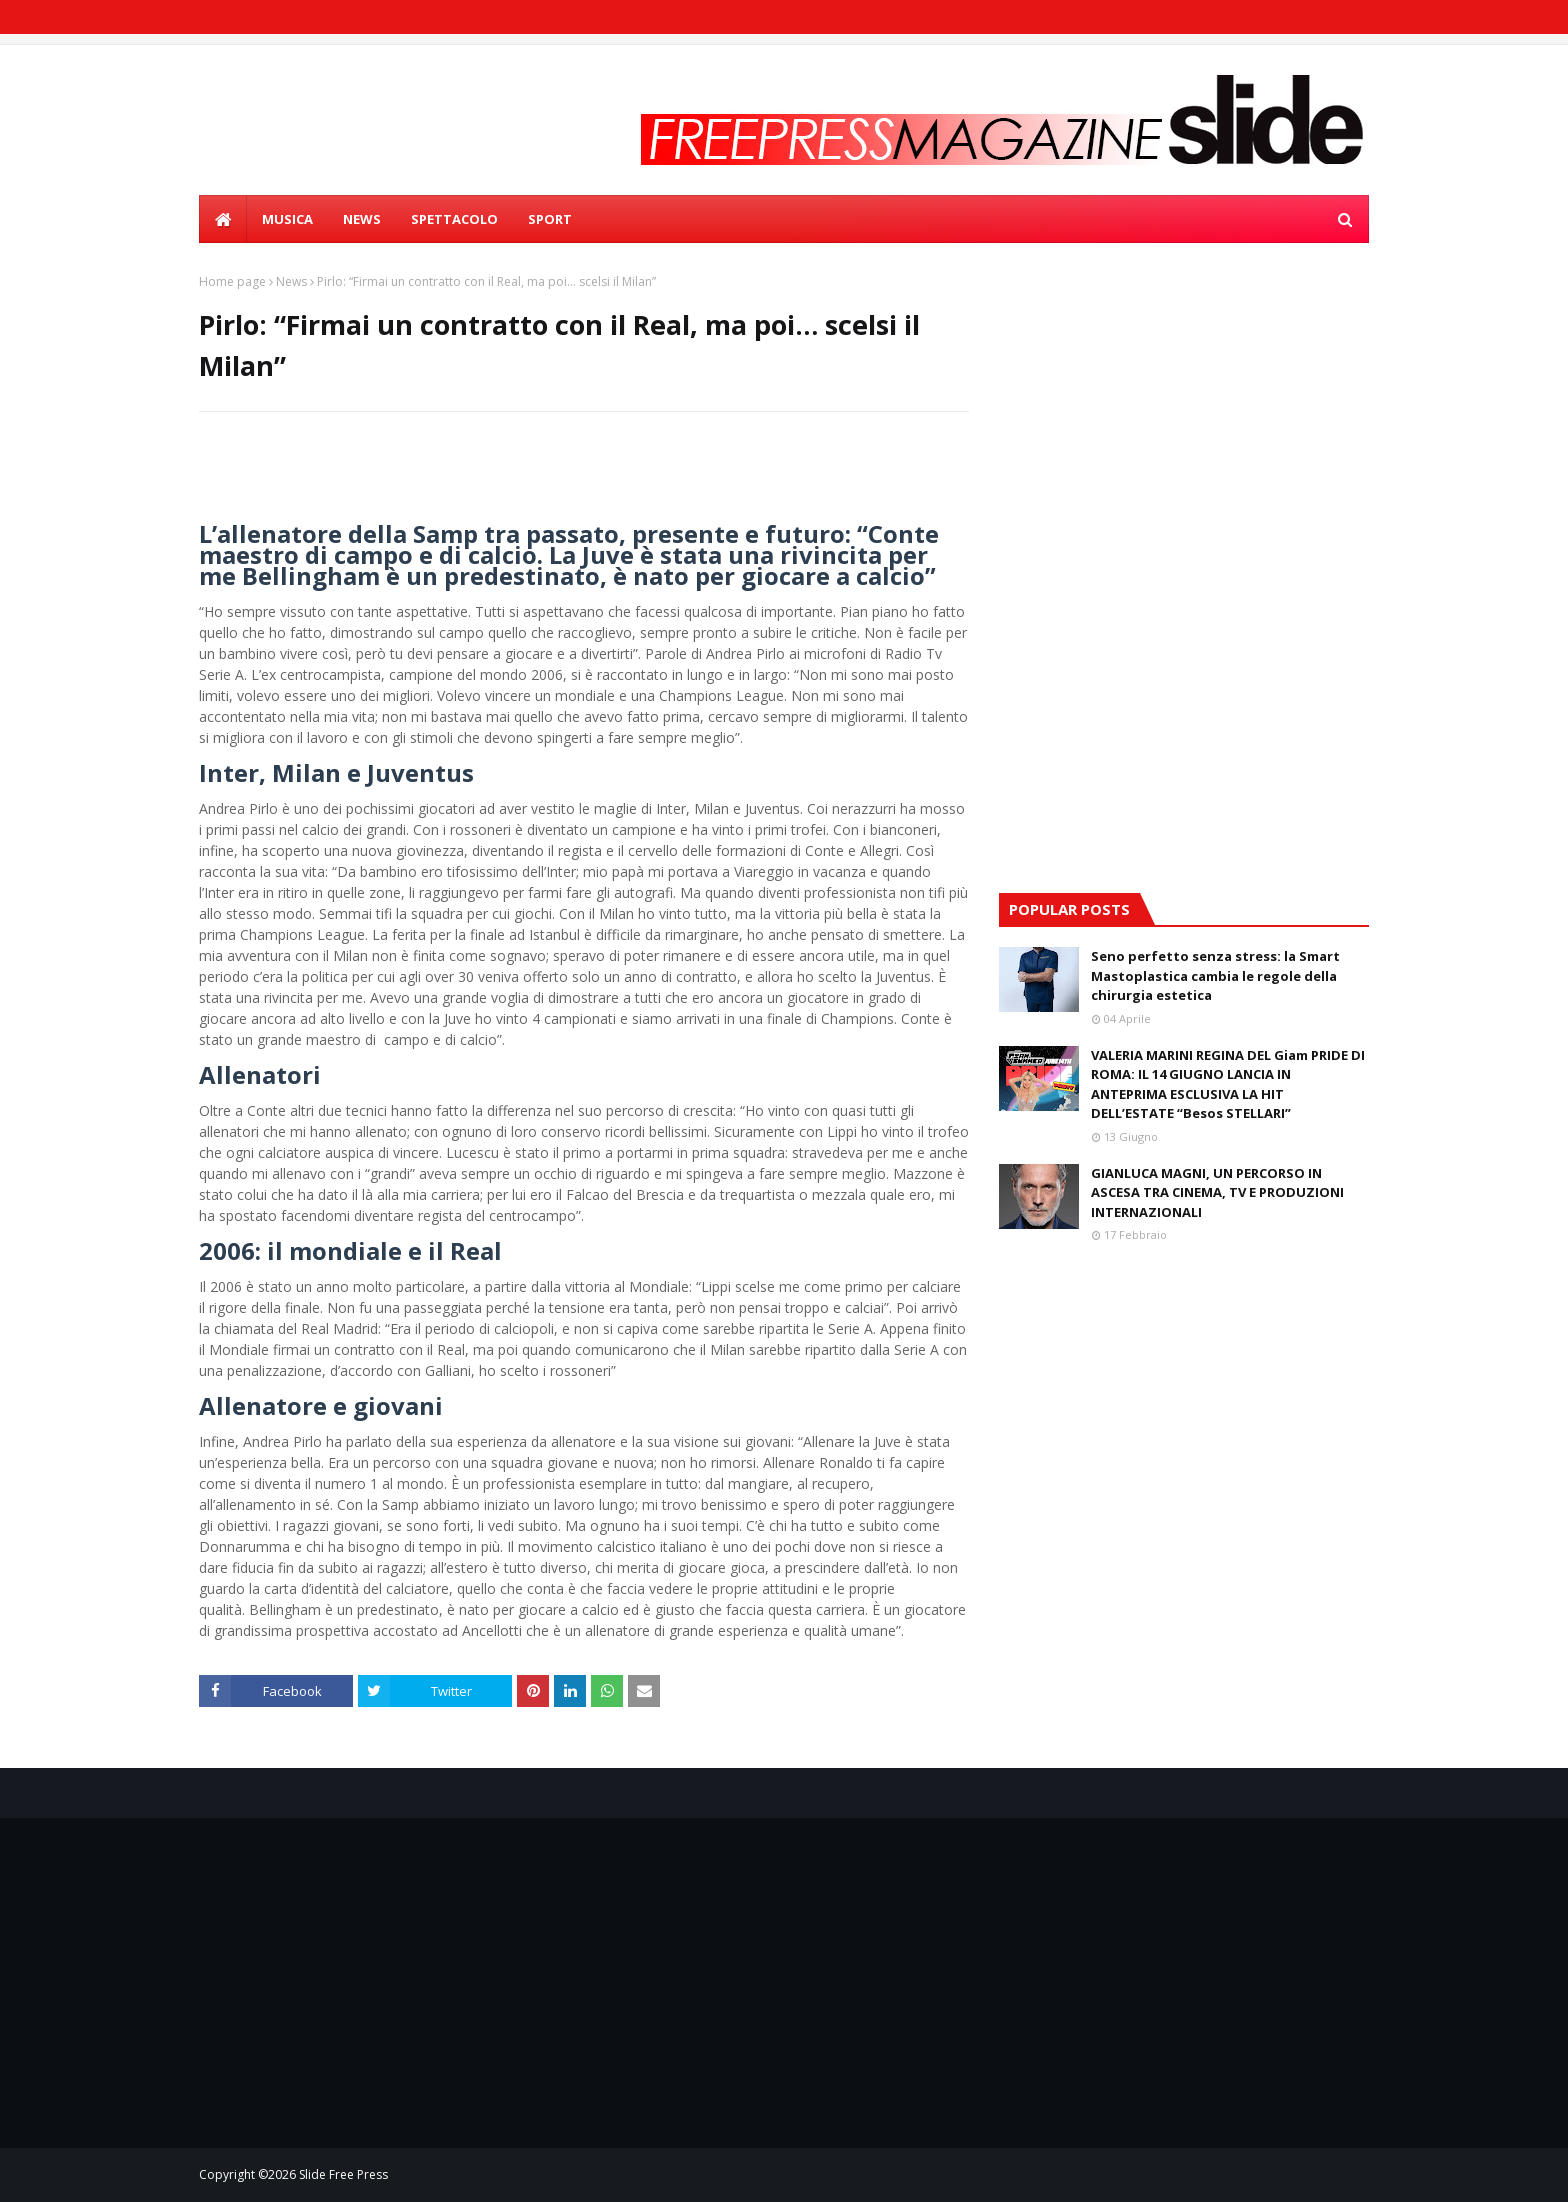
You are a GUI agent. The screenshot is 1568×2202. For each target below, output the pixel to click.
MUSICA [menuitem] (287, 219)
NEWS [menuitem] (362, 219)
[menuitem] (223, 219)
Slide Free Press (343, 2174)
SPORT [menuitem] (550, 219)
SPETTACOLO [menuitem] (454, 219)
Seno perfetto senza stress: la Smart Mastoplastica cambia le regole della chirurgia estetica (1215, 975)
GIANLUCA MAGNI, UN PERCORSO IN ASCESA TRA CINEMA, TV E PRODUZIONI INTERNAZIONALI (1217, 1192)
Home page (232, 281)
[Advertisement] (1184, 413)
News (291, 281)
